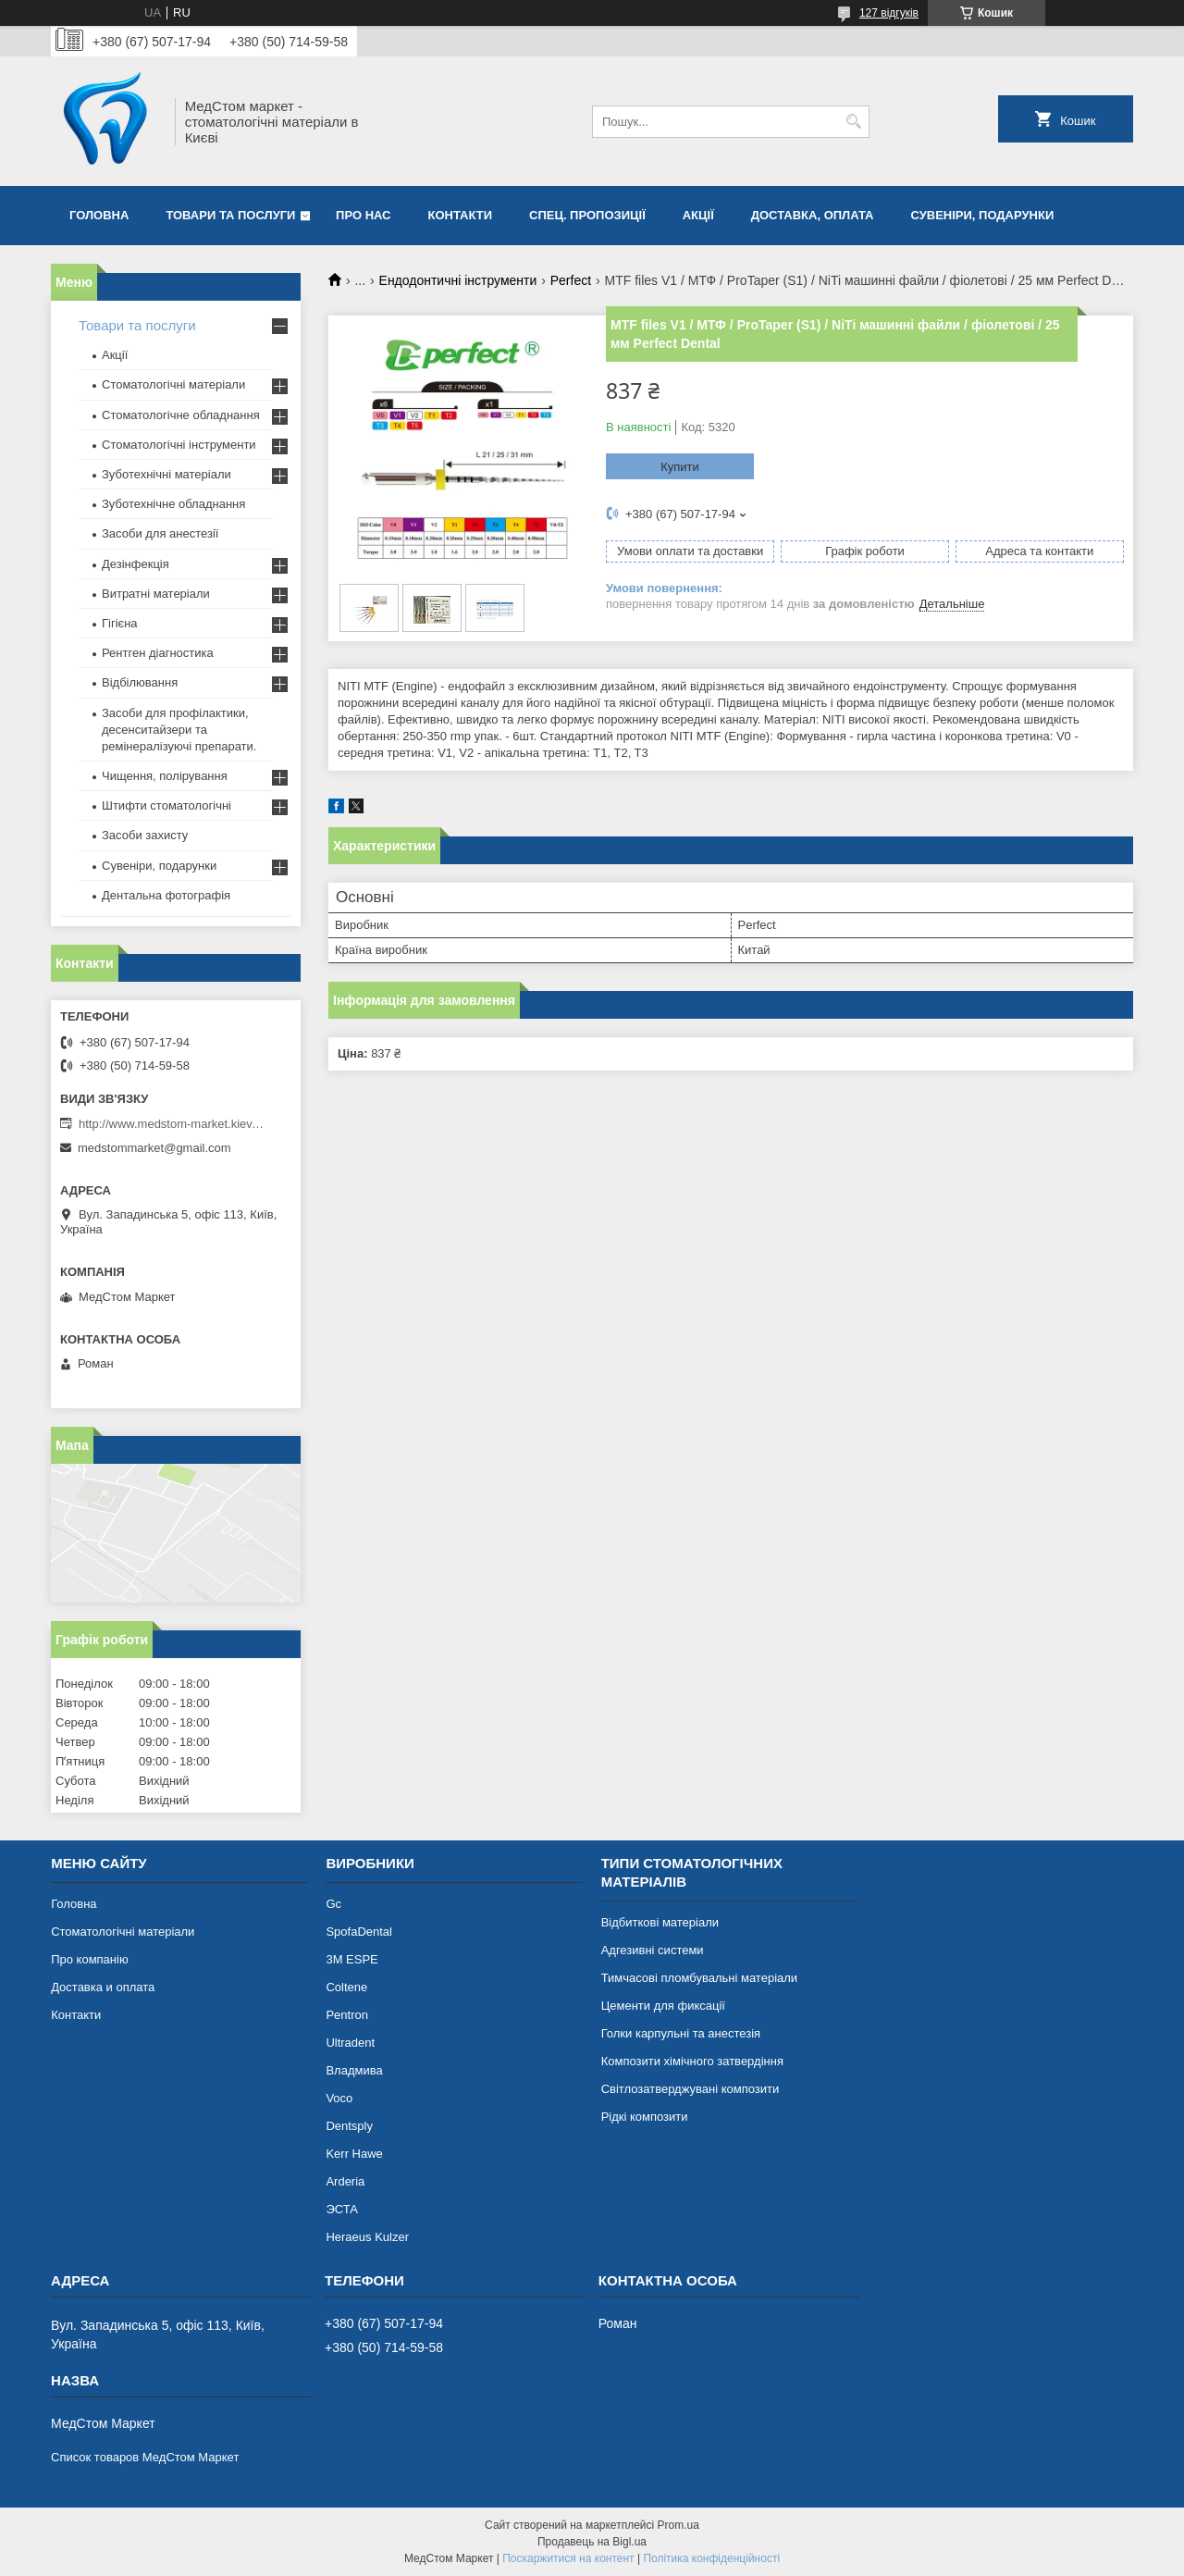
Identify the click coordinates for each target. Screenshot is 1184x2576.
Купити (679, 467)
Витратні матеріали (156, 594)
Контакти (460, 215)
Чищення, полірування (165, 776)
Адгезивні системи (652, 1950)
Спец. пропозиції (587, 215)
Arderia (345, 2181)
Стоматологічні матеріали (173, 384)
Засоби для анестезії (160, 533)
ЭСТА (341, 2209)
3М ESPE (351, 1959)
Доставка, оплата (812, 215)
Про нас (363, 215)
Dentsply (349, 2126)
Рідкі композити (644, 2117)
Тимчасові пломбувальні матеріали (699, 1978)
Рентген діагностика (158, 653)
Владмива (354, 2070)
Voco (339, 2098)
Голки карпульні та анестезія (680, 2033)
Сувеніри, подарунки (982, 215)
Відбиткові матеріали (660, 1922)
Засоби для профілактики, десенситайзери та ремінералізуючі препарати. (179, 729)
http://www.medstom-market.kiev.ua (171, 1124)
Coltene (346, 1987)
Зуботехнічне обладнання (173, 504)
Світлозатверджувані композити (690, 2089)
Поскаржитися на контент (568, 2558)
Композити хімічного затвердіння (692, 2061)
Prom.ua (678, 2525)
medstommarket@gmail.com (154, 1148)
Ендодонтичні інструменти (458, 280)
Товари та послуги (230, 215)
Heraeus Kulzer (367, 2237)
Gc (333, 1904)
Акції (698, 215)
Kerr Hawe (354, 2154)
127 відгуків (889, 12)
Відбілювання (140, 682)
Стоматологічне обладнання (181, 415)
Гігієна (120, 623)
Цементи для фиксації (663, 2005)
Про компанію (90, 1959)
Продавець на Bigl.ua (592, 2541)
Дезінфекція (135, 564)
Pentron (347, 2015)
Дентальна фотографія (166, 895)
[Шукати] (853, 121)
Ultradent (350, 2043)
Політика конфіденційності (711, 2558)
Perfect (570, 280)
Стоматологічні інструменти (179, 445)
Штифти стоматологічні (166, 805)
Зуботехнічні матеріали (166, 474)
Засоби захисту (145, 835)
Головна (99, 215)
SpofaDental (359, 1931)
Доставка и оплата (102, 1987)
